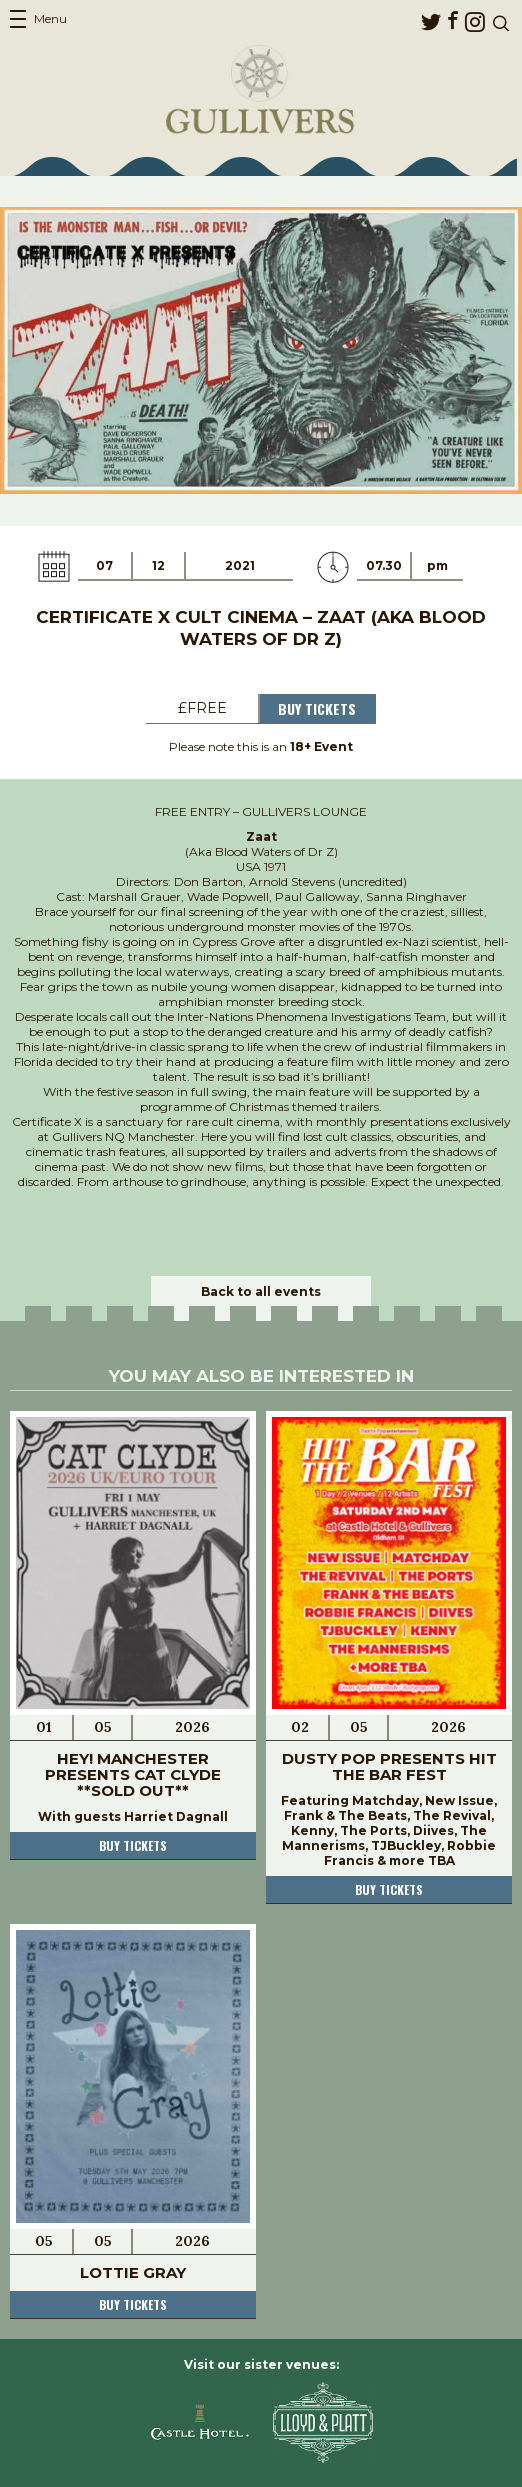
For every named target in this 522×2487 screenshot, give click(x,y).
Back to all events (261, 1291)
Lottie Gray (133, 2272)
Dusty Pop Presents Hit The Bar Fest (389, 1766)
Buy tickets (133, 1845)
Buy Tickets (317, 708)
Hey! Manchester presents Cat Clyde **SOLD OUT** (133, 1774)
